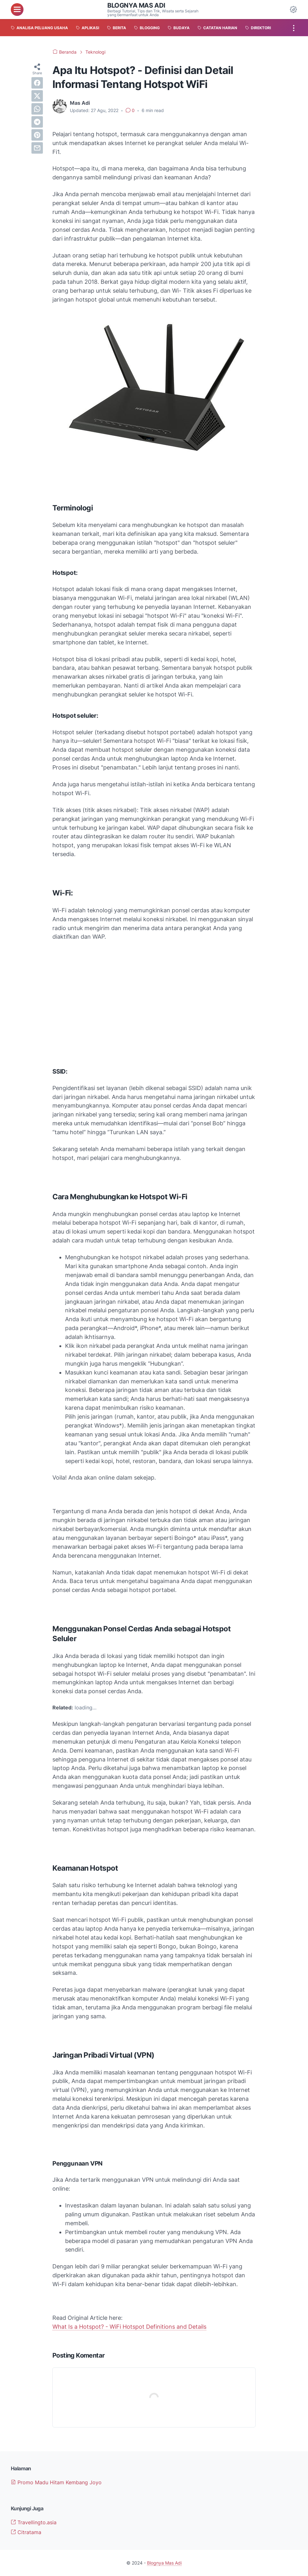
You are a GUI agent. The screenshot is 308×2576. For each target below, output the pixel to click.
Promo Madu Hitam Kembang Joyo (56, 2482)
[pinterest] (37, 135)
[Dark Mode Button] (293, 9)
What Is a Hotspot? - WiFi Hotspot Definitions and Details (129, 2326)
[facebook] (37, 83)
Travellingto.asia (34, 2522)
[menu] (17, 9)
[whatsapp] (37, 109)
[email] (37, 148)
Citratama (26, 2532)
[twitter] (37, 96)
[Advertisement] (154, 1010)
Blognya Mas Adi (136, 5)
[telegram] (37, 122)
